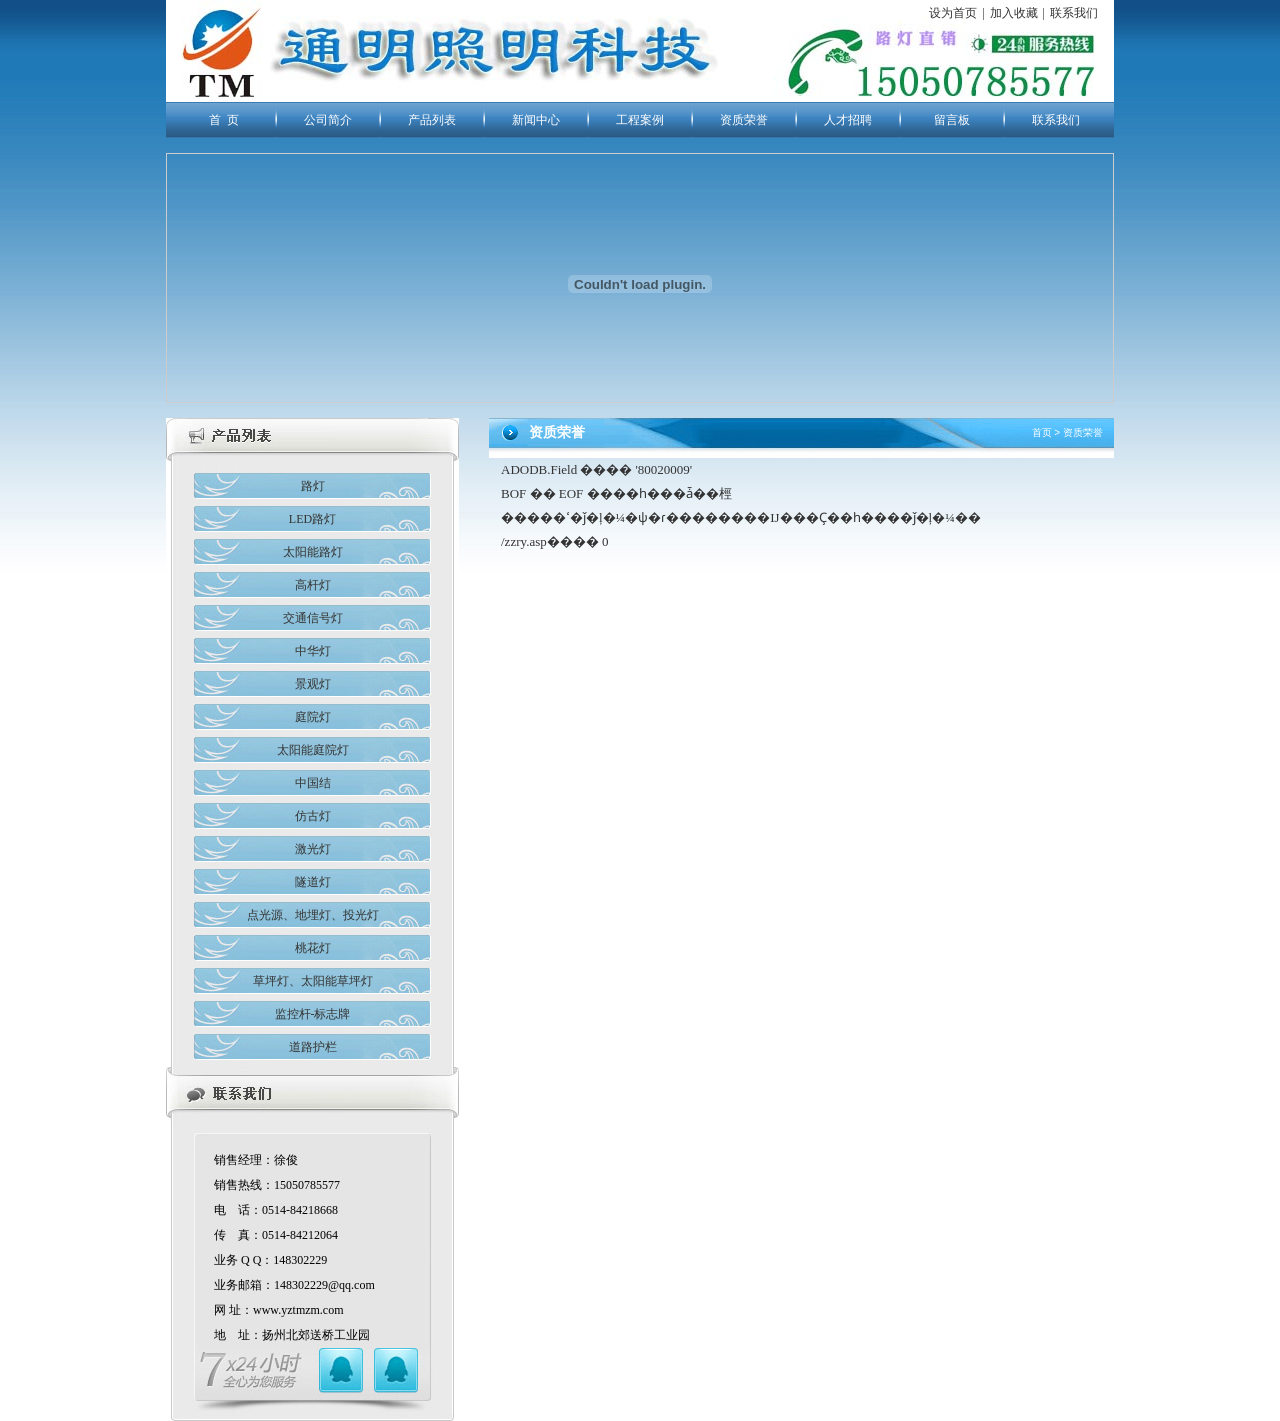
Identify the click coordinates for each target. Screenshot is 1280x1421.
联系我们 (1074, 13)
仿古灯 (313, 816)
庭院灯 (313, 717)
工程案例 (640, 120)
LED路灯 (312, 519)
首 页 (224, 120)
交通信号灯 (313, 618)
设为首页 (953, 13)
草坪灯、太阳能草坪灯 (313, 981)
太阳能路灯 (313, 552)
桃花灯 (313, 948)
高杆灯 (313, 585)
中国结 (313, 783)
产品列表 (432, 120)
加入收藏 (1014, 13)
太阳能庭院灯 (313, 750)
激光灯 (313, 849)
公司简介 (328, 120)
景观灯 (313, 684)
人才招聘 (848, 120)
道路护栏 (313, 1047)
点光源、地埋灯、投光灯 (313, 915)
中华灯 (313, 651)
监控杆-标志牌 (313, 1014)
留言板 (952, 120)
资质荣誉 (744, 120)
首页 (1042, 432)
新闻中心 (536, 120)
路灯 (313, 486)
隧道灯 (313, 882)
